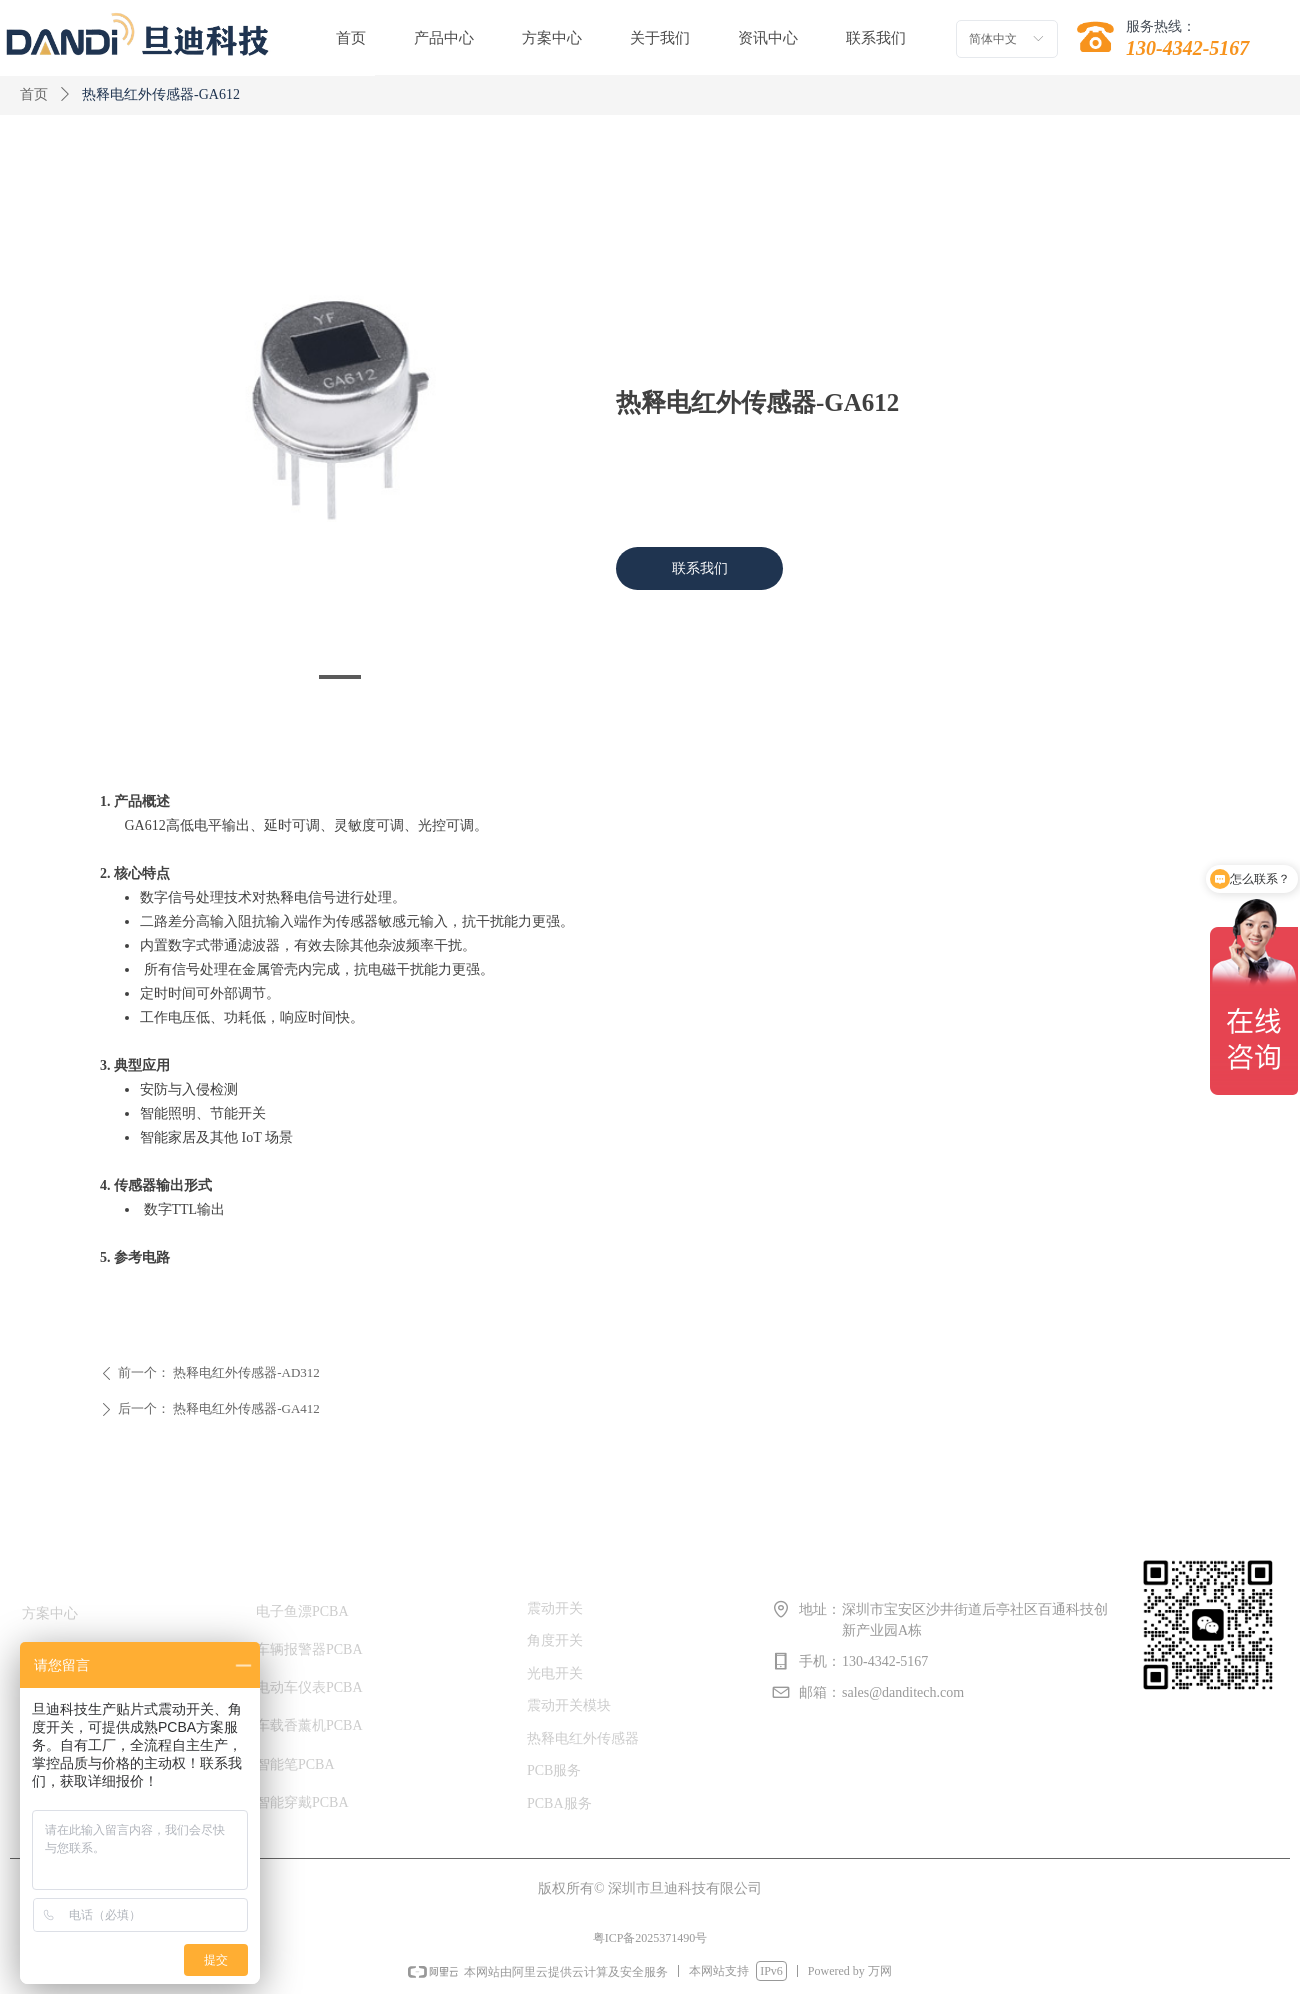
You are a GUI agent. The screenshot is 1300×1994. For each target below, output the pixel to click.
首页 (34, 94)
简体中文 (993, 39)
